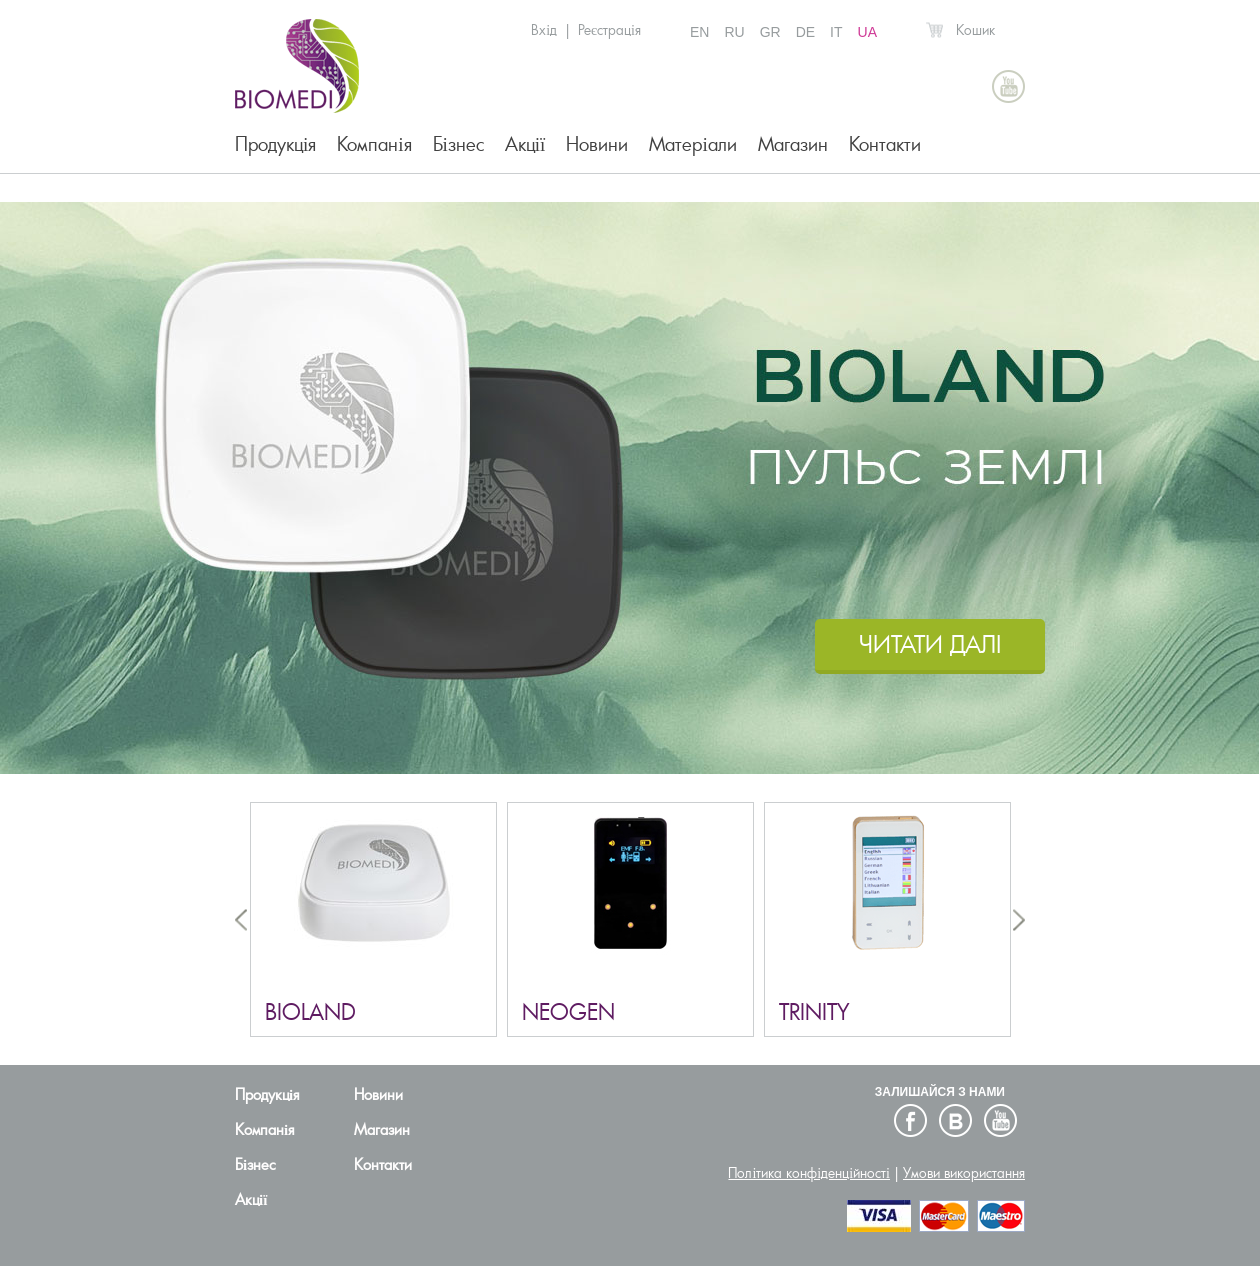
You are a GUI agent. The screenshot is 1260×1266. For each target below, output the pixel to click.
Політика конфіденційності (809, 1173)
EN (699, 32)
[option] (630, 488)
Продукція (275, 144)
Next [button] (1019, 919)
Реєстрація (609, 30)
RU (734, 32)
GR (770, 32)
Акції (525, 144)
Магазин (793, 144)
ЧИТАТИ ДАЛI (930, 644)
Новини (597, 144)
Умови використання (964, 1173)
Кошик (975, 30)
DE (805, 32)
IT (836, 32)
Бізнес (458, 144)
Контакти (885, 144)
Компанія (374, 144)
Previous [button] (241, 919)
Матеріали (692, 144)
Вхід (544, 30)
